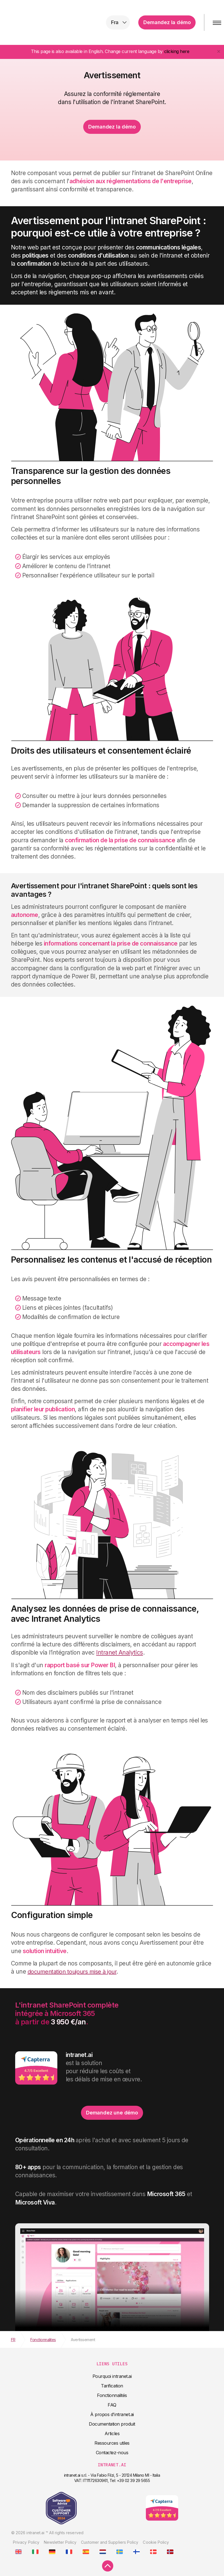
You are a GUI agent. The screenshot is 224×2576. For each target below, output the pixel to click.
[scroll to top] (107, 2566)
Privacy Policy (26, 2542)
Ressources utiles (112, 2443)
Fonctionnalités (112, 2395)
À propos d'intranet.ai (112, 2414)
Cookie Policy (156, 2542)
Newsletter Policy (60, 2542)
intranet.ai (41, 22)
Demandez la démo (167, 22)
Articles (112, 2433)
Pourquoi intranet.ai (112, 2376)
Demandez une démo (112, 2113)
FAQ (112, 2405)
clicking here (176, 51)
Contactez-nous (112, 2452)
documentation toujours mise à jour (72, 1971)
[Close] (219, 51)
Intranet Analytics (119, 1652)
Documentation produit (112, 2424)
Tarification (112, 2386)
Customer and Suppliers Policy (109, 2542)
